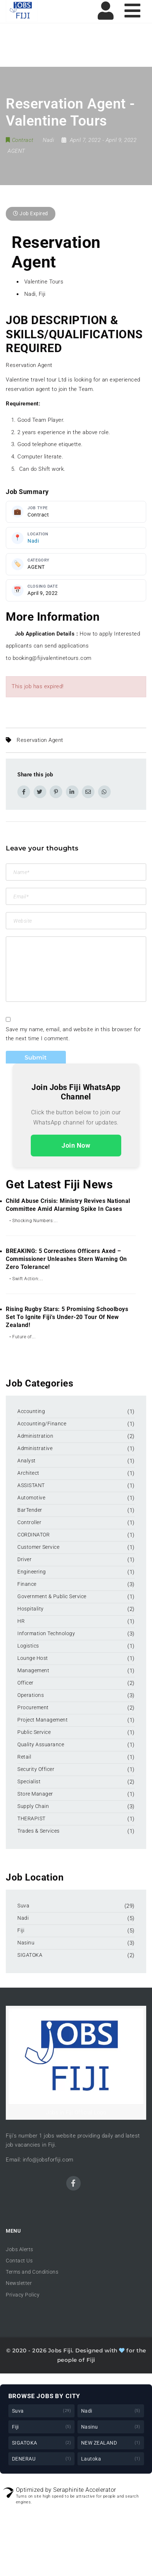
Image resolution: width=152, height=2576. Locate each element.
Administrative (34, 1448)
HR (21, 1621)
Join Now (76, 1145)
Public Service (34, 1732)
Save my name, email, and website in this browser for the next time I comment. (73, 1034)
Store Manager (35, 1794)
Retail (24, 1757)
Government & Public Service (51, 1596)
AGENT (16, 151)
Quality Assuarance (40, 1744)
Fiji (20, 1930)
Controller (29, 1522)
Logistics (28, 1646)
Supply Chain (33, 1806)
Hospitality (30, 1609)
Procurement (33, 1707)
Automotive (31, 1498)
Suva (23, 1905)
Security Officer (35, 1769)
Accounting (31, 1411)
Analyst (26, 1460)
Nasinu (25, 1943)
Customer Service (38, 1547)
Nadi (33, 541)
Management (33, 1670)
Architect (28, 1473)
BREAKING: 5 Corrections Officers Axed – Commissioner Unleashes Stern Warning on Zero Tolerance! (66, 1259)
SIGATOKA (29, 1955)
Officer (25, 1683)
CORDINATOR (33, 1535)
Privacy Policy (22, 2295)
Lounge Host (32, 1658)
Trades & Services (38, 1831)
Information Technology (46, 1633)
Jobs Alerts (19, 2249)
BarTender (30, 1510)
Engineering (31, 1572)
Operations (30, 1695)
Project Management (42, 1720)
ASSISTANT (31, 1485)
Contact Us (19, 2260)
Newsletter (19, 2283)
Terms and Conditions (32, 2272)
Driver (24, 1559)
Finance (27, 1584)
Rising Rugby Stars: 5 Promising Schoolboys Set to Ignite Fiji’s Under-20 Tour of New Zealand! (67, 1317)
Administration (35, 1436)
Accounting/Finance (41, 1423)
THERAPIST (31, 1818)
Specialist (29, 1781)
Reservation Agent (40, 740)
